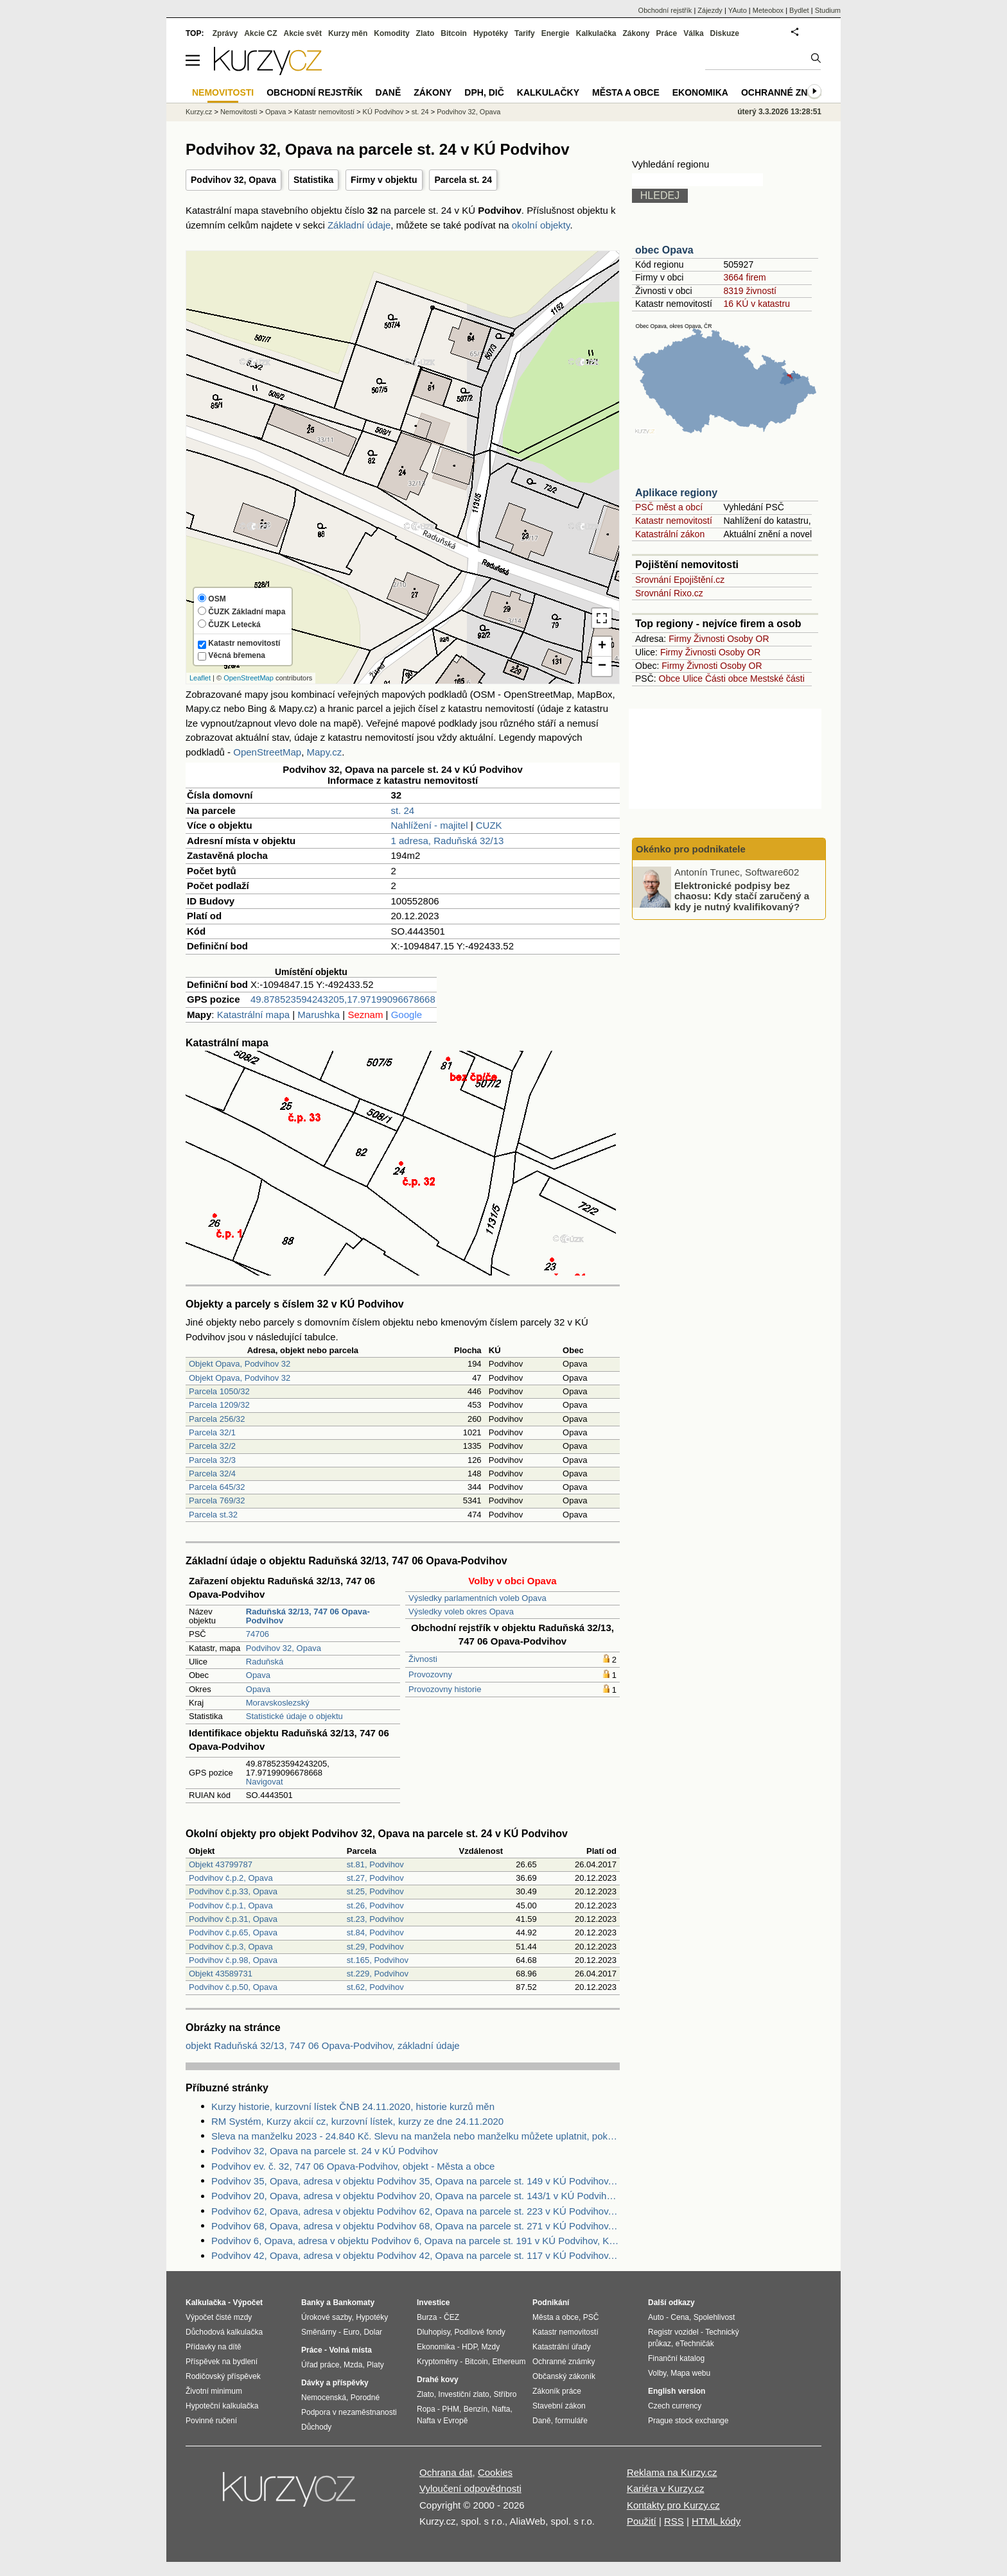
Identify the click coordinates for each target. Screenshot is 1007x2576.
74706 (257, 1634)
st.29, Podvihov (375, 1946)
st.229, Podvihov (377, 1973)
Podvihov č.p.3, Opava (231, 1946)
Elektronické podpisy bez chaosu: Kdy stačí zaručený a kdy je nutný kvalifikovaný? (741, 895)
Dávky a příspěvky (335, 2382)
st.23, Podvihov (375, 1919)
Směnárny (319, 2332)
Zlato (425, 33)
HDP (469, 2346)
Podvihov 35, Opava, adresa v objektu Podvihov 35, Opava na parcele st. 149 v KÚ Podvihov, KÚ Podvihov (415, 2180)
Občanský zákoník (563, 2376)
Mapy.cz (324, 752)
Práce (667, 33)
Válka (693, 33)
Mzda (353, 2364)
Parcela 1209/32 (219, 1405)
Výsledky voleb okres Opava (461, 1611)
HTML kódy (716, 2521)
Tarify (524, 33)
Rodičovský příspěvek (223, 2376)
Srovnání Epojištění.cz (679, 580)
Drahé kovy (438, 2379)
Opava (258, 1675)
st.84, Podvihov (375, 1932)
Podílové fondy (479, 2332)
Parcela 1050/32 (219, 1391)
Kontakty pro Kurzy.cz (673, 2505)
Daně (388, 92)
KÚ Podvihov (383, 112)
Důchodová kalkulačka (224, 2332)
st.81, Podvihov (375, 1864)
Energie (555, 33)
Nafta (501, 2409)
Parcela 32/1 (212, 1432)
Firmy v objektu (384, 180)
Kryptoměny (437, 2361)
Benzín (475, 2409)
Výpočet (247, 2302)
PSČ (591, 2317)
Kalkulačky (548, 92)
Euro (351, 2332)
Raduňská (265, 1661)
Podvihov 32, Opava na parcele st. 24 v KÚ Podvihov (324, 2150)
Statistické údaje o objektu (294, 1716)
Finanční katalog (676, 2358)
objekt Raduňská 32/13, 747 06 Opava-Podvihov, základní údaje (323, 2045)
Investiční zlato (463, 2394)
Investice (433, 2302)
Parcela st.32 (213, 1514)
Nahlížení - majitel (429, 825)
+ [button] (602, 646)
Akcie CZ (260, 33)
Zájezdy (709, 10)
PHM (450, 2409)
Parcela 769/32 (217, 1500)
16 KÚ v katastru (756, 303)
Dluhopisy (433, 2332)
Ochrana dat (446, 2472)
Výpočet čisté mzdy (219, 2317)
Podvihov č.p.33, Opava (233, 1891)
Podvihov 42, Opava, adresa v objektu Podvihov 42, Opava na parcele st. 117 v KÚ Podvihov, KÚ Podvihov (415, 2255)
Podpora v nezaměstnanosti (349, 2412)
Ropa (426, 2409)
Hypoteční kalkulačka (222, 2405)
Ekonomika (700, 92)
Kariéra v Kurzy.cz (666, 2488)
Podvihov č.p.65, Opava (233, 1932)
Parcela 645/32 (217, 1487)
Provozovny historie (444, 1689)
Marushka (318, 1014)
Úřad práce (320, 2364)
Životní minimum (214, 2391)
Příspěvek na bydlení (222, 2361)
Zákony (635, 33)
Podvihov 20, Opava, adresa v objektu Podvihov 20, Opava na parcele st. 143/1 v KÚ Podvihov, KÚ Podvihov (415, 2195)
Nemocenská (323, 2397)
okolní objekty (541, 225)
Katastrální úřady (561, 2346)
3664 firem (744, 277)
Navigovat (264, 1781)
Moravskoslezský (278, 1702)
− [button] (602, 666)
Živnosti (422, 1659)
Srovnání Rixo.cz (669, 593)
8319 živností (749, 291)
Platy (375, 2364)
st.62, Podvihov (375, 1987)
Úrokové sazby (326, 2317)
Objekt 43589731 (220, 1973)
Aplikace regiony (676, 492)
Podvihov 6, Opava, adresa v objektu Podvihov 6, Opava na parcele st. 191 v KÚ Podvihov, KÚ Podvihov (415, 2240)
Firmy (680, 639)
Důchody (316, 2427)
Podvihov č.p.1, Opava (231, 1905)
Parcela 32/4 (212, 1473)
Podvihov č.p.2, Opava (231, 1878)
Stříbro (504, 2394)
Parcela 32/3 (212, 1460)
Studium (828, 10)
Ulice (693, 678)
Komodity (391, 33)
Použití (641, 2521)
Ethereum (508, 2361)
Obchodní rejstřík (665, 10)
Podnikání (550, 2302)
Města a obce (626, 92)
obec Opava (664, 250)
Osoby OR (748, 639)
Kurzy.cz (199, 112)
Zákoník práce (556, 2391)
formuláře (571, 2420)
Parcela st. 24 (463, 180)
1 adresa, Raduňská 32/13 (447, 840)
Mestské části (777, 678)
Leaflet (200, 678)
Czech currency (674, 2405)
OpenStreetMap (248, 678)
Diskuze (724, 33)
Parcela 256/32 (217, 1419)
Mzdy (491, 2346)
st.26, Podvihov (375, 1905)
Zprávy (225, 33)
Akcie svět (303, 33)
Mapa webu (690, 2373)
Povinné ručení (211, 2420)
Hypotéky (490, 33)
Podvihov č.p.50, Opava (233, 1987)
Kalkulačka (596, 33)
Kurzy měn (347, 33)
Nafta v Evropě (442, 2420)
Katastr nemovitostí (673, 520)
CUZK (489, 825)
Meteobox (768, 10)
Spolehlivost (714, 2317)
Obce (669, 678)
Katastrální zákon (670, 534)
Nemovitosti (238, 112)
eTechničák (695, 2343)
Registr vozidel (673, 2332)
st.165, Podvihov (377, 1960)
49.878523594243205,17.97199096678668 (342, 999)
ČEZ (451, 2317)
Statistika (313, 180)
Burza (427, 2317)
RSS (674, 2521)
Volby (657, 2373)
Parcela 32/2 (212, 1446)
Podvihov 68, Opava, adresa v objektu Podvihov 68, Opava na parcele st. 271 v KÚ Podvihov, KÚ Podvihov (415, 2225)
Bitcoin (454, 33)
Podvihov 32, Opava (233, 180)
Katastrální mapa (253, 1014)
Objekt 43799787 (220, 1864)
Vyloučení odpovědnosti (470, 2488)
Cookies (495, 2472)
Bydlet (799, 10)
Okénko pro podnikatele (691, 848)
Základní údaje (359, 225)
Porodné (365, 2397)
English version (676, 2391)
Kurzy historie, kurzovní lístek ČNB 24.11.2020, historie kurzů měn (353, 2106)
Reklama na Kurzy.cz (672, 2472)
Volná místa (350, 2350)
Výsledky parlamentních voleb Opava (477, 1598)
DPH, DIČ (484, 92)
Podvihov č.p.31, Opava (233, 1919)
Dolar (372, 2332)
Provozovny (430, 1674)
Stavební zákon (559, 2405)
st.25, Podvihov (375, 1891)
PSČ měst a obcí (669, 507)
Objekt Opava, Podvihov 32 (239, 1364)
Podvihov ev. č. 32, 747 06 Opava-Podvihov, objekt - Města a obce (353, 2166)
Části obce (726, 678)
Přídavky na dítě (213, 2346)
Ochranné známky (787, 92)
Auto (656, 2317)
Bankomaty (353, 2302)
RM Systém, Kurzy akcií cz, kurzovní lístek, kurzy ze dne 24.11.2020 (357, 2121)
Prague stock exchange (688, 2420)
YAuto (737, 10)
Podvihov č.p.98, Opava (233, 1960)
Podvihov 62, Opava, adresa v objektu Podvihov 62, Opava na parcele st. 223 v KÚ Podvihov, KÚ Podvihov (415, 2211)
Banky (312, 2302)
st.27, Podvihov (375, 1878)
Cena (679, 2317)
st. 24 (403, 810)
